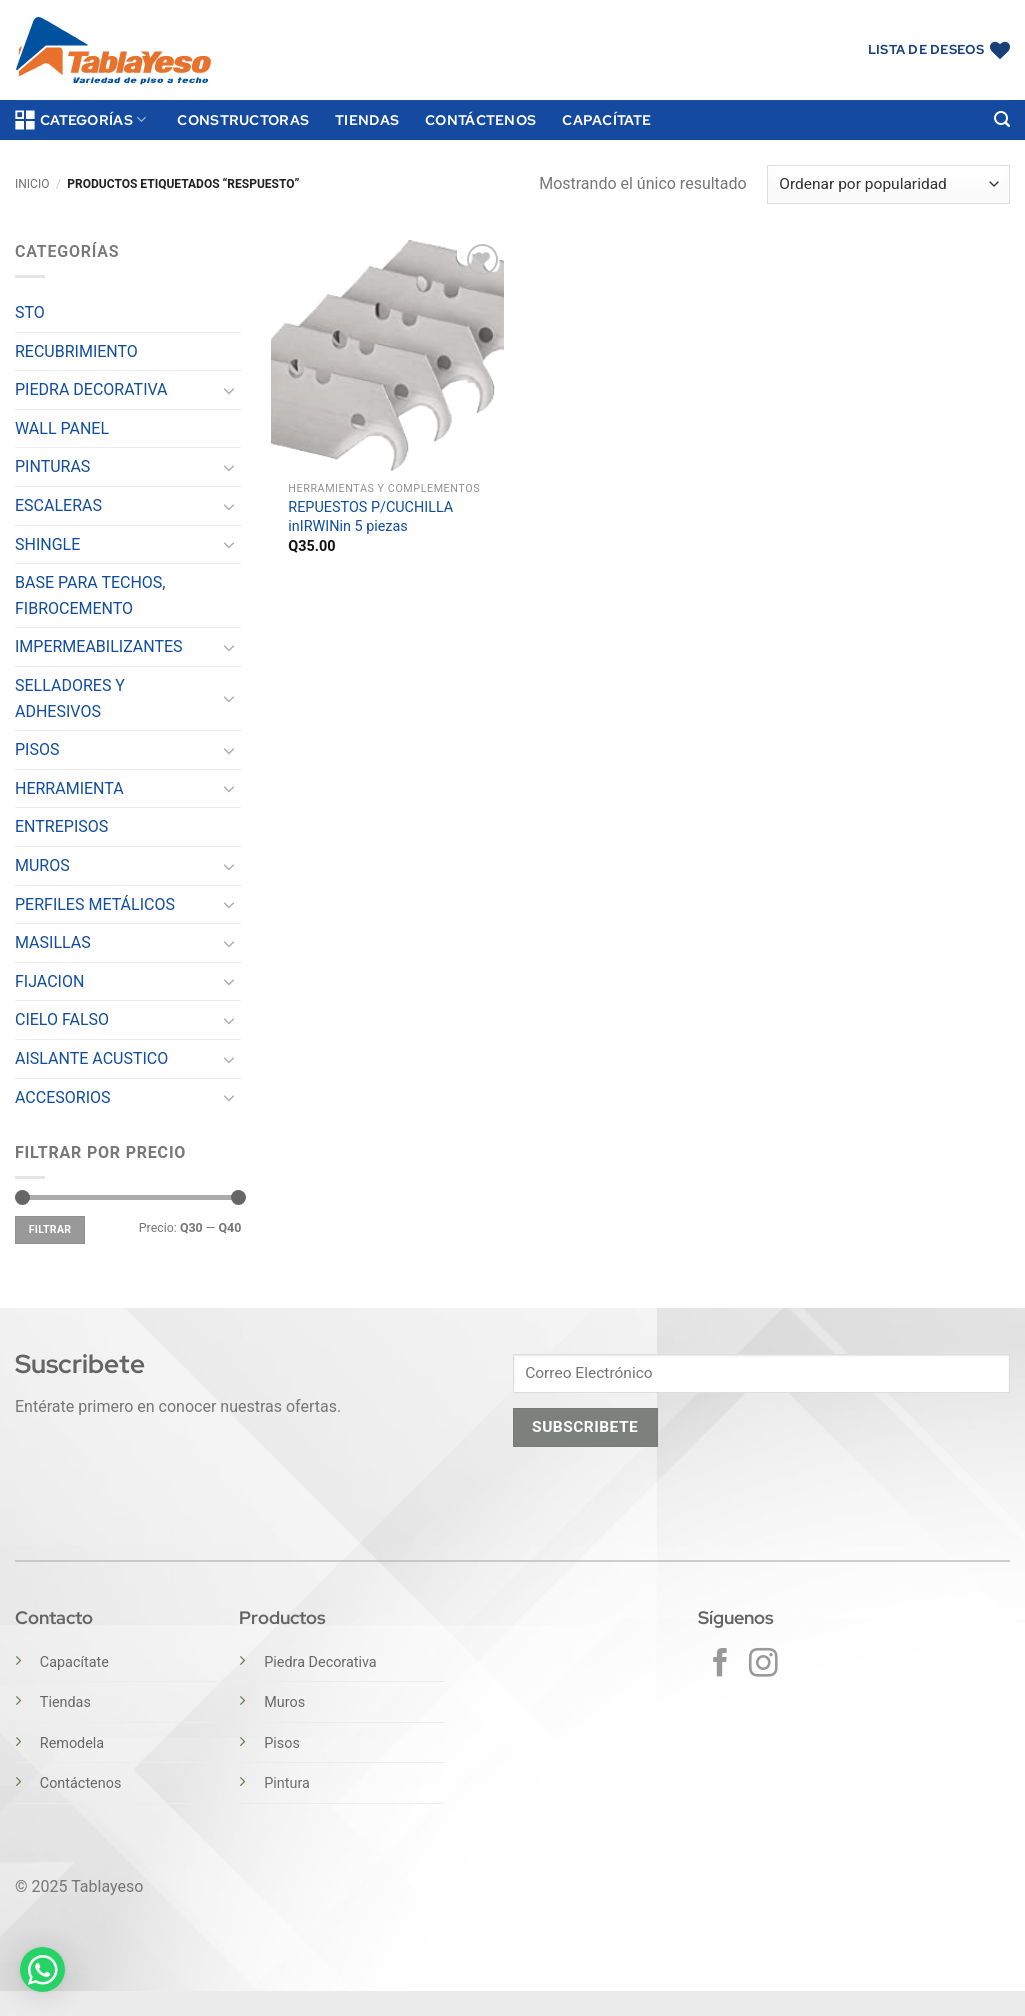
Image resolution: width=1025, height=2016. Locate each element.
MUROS (42, 865)
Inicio (32, 184)
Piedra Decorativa (320, 1662)
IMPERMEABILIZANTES (99, 646)
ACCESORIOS (63, 1097)
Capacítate (606, 119)
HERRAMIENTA (69, 788)
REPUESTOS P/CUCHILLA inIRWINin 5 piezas (370, 517)
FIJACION (49, 981)
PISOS (37, 749)
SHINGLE (47, 544)
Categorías (80, 120)
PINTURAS (52, 466)
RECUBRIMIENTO (76, 351)
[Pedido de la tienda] (888, 184)
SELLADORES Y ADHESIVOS (70, 698)
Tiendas (367, 119)
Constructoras (243, 119)
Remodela (72, 1743)
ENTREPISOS (61, 826)
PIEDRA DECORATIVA (91, 389)
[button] (1002, 119)
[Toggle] (229, 390)
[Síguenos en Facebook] (720, 1665)
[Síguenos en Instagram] (763, 1665)
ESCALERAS (58, 505)
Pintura (287, 1783)
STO (30, 312)
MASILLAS (53, 942)
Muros (284, 1702)
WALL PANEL (62, 428)
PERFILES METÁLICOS (95, 904)
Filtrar (50, 1229)
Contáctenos (480, 119)
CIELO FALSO (62, 1019)
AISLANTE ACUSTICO (91, 1058)
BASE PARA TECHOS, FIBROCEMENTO (90, 595)
